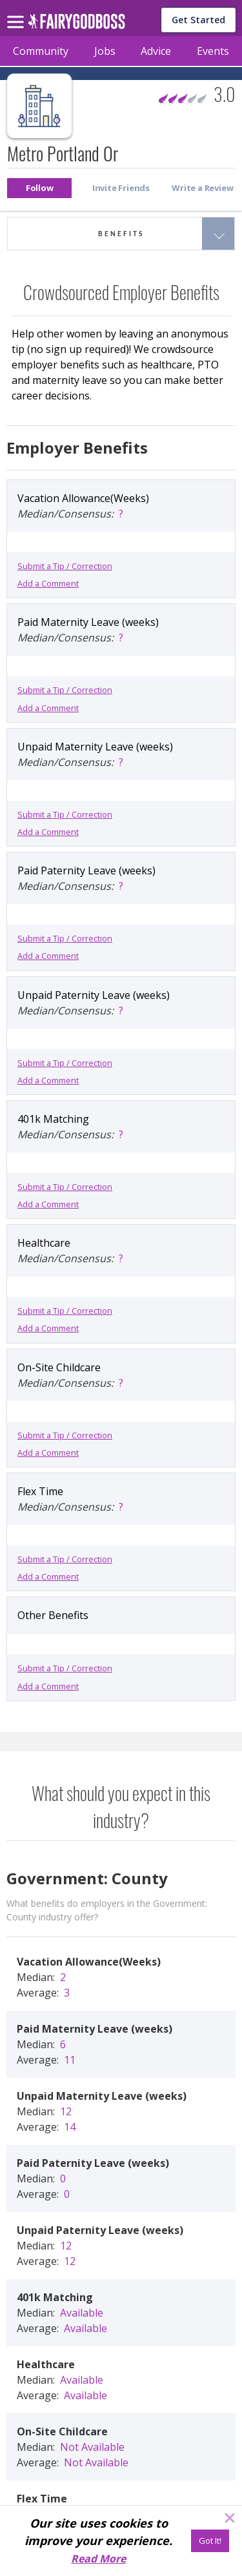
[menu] (17, 11)
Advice (156, 51)
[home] (76, 25)
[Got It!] (210, 2541)
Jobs (105, 51)
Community (40, 51)
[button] (39, 188)
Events (213, 51)
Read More (98, 2558)
